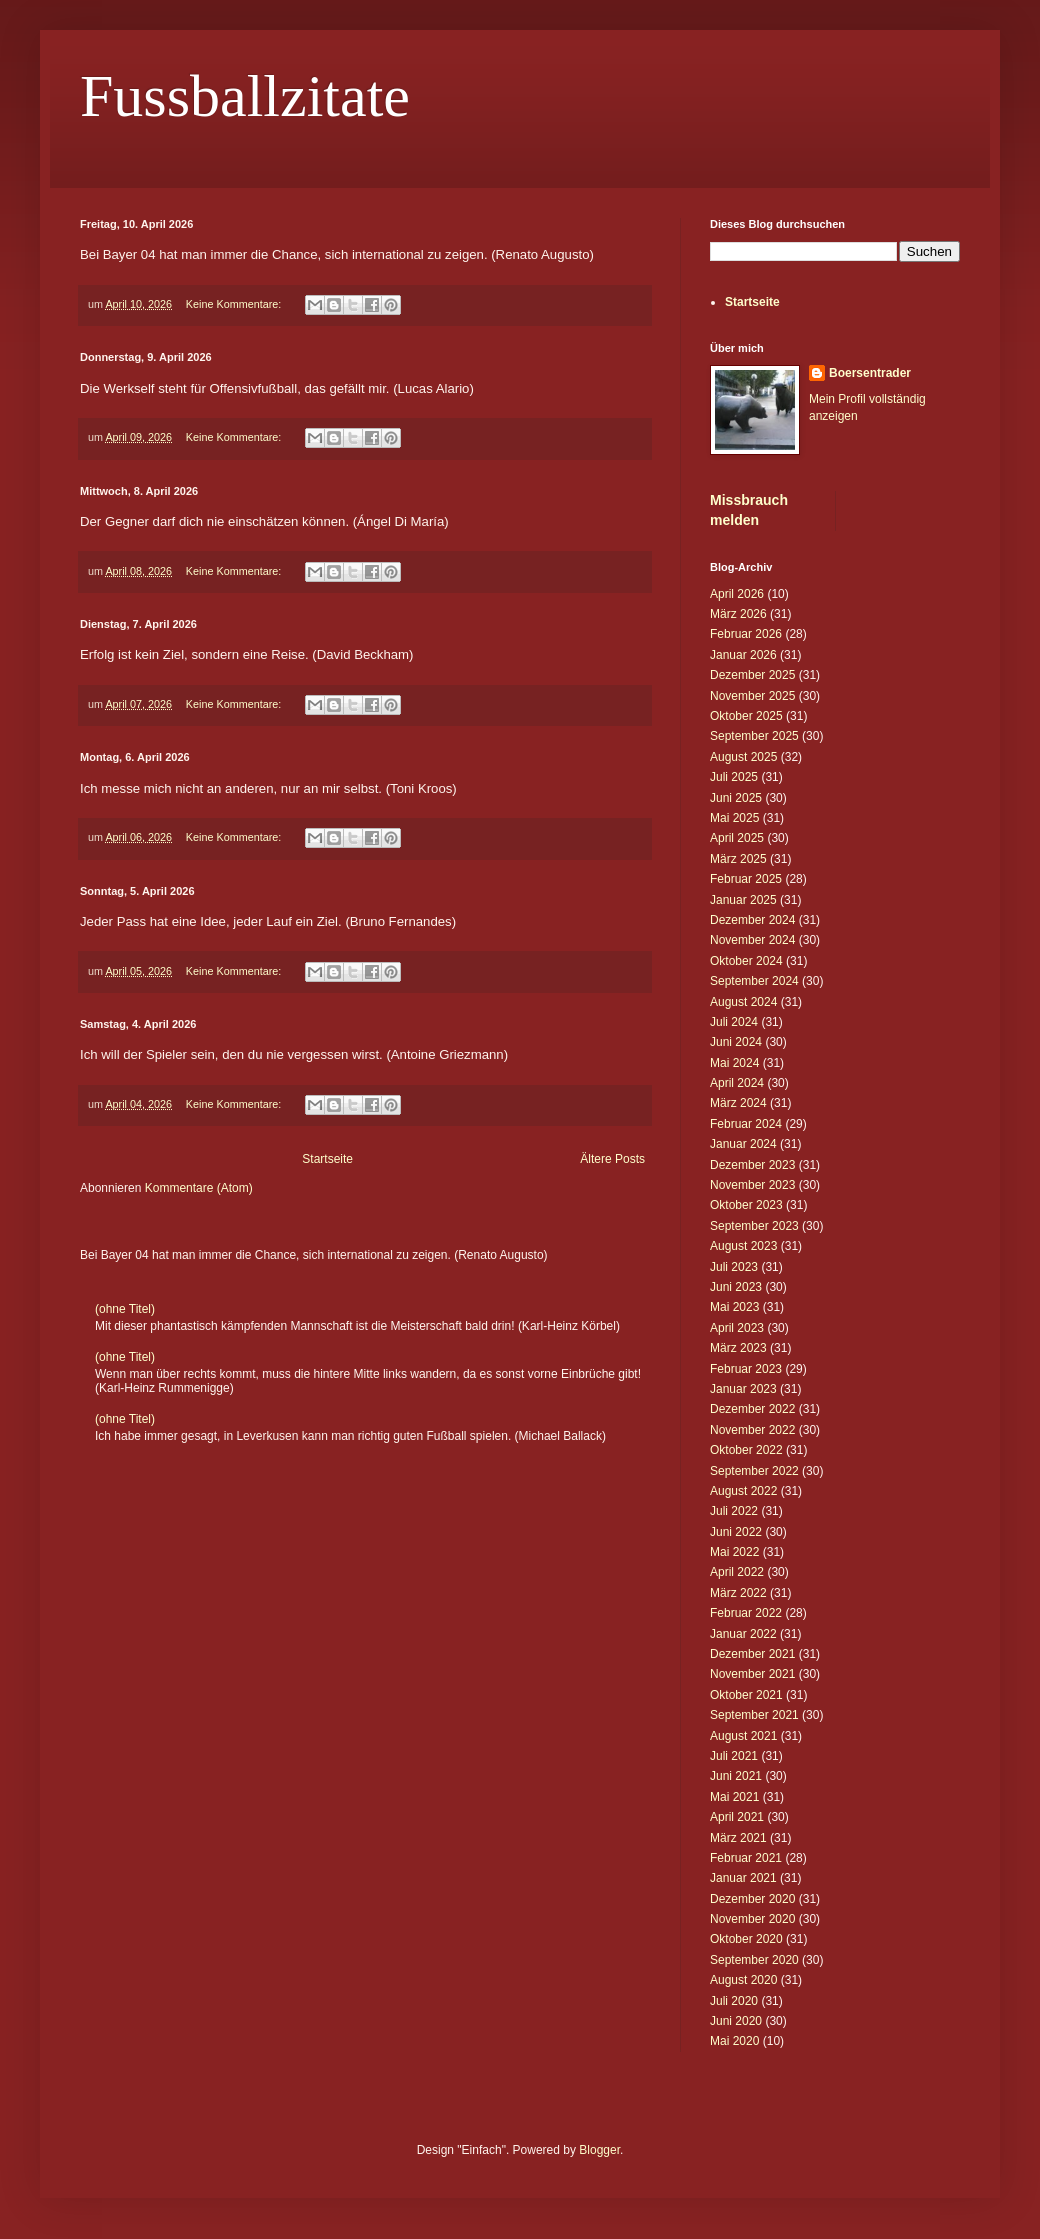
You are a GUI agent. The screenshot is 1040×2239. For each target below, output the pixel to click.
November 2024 (752, 940)
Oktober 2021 (746, 1695)
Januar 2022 (743, 1634)
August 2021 (743, 1736)
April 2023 (737, 1328)
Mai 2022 (734, 1552)
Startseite (327, 1159)
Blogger (599, 2150)
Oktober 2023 (746, 1205)
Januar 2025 (743, 900)
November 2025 (752, 696)
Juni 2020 (736, 2021)
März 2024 (738, 1103)
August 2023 (743, 1246)
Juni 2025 (736, 798)
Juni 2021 (736, 1776)
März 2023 (738, 1348)
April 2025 (737, 838)
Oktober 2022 (746, 1450)
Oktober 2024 (746, 961)
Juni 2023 (736, 1287)
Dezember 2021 (752, 1654)
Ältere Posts (612, 1159)
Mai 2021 (734, 1797)
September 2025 (754, 736)
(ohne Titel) (125, 1309)
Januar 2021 (743, 1878)
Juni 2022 (736, 1532)
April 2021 (737, 1817)
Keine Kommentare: (235, 304)
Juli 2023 (734, 1267)
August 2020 (743, 1980)
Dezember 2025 (752, 675)
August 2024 (743, 1002)
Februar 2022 (746, 1613)
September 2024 (754, 981)
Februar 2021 (746, 1858)
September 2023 (754, 1226)
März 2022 (738, 1593)
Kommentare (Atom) (199, 1188)
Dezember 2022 (752, 1409)
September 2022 (754, 1471)
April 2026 (737, 594)
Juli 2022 (734, 1511)
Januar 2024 (743, 1144)
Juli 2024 (734, 1022)
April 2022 (737, 1572)
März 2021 (738, 1838)
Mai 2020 (734, 2041)
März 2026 (738, 614)
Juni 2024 (736, 1042)
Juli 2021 (734, 1756)
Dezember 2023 (752, 1165)
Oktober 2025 (746, 716)
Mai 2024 (734, 1063)
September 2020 (754, 1960)
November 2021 (752, 1674)
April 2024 (737, 1083)
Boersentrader (870, 373)
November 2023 (752, 1185)
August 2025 (743, 757)
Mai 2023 (734, 1307)
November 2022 (752, 1430)
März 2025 (738, 859)
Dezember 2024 (752, 920)
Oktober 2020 (746, 1939)
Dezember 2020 (752, 1899)
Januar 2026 (743, 655)
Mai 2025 (734, 818)
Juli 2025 (734, 777)
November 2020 (752, 1919)
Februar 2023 (746, 1369)
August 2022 (743, 1491)
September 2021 (754, 1715)
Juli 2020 (734, 2001)
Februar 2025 (746, 879)
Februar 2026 (746, 634)
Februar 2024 (746, 1124)
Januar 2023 (743, 1389)
